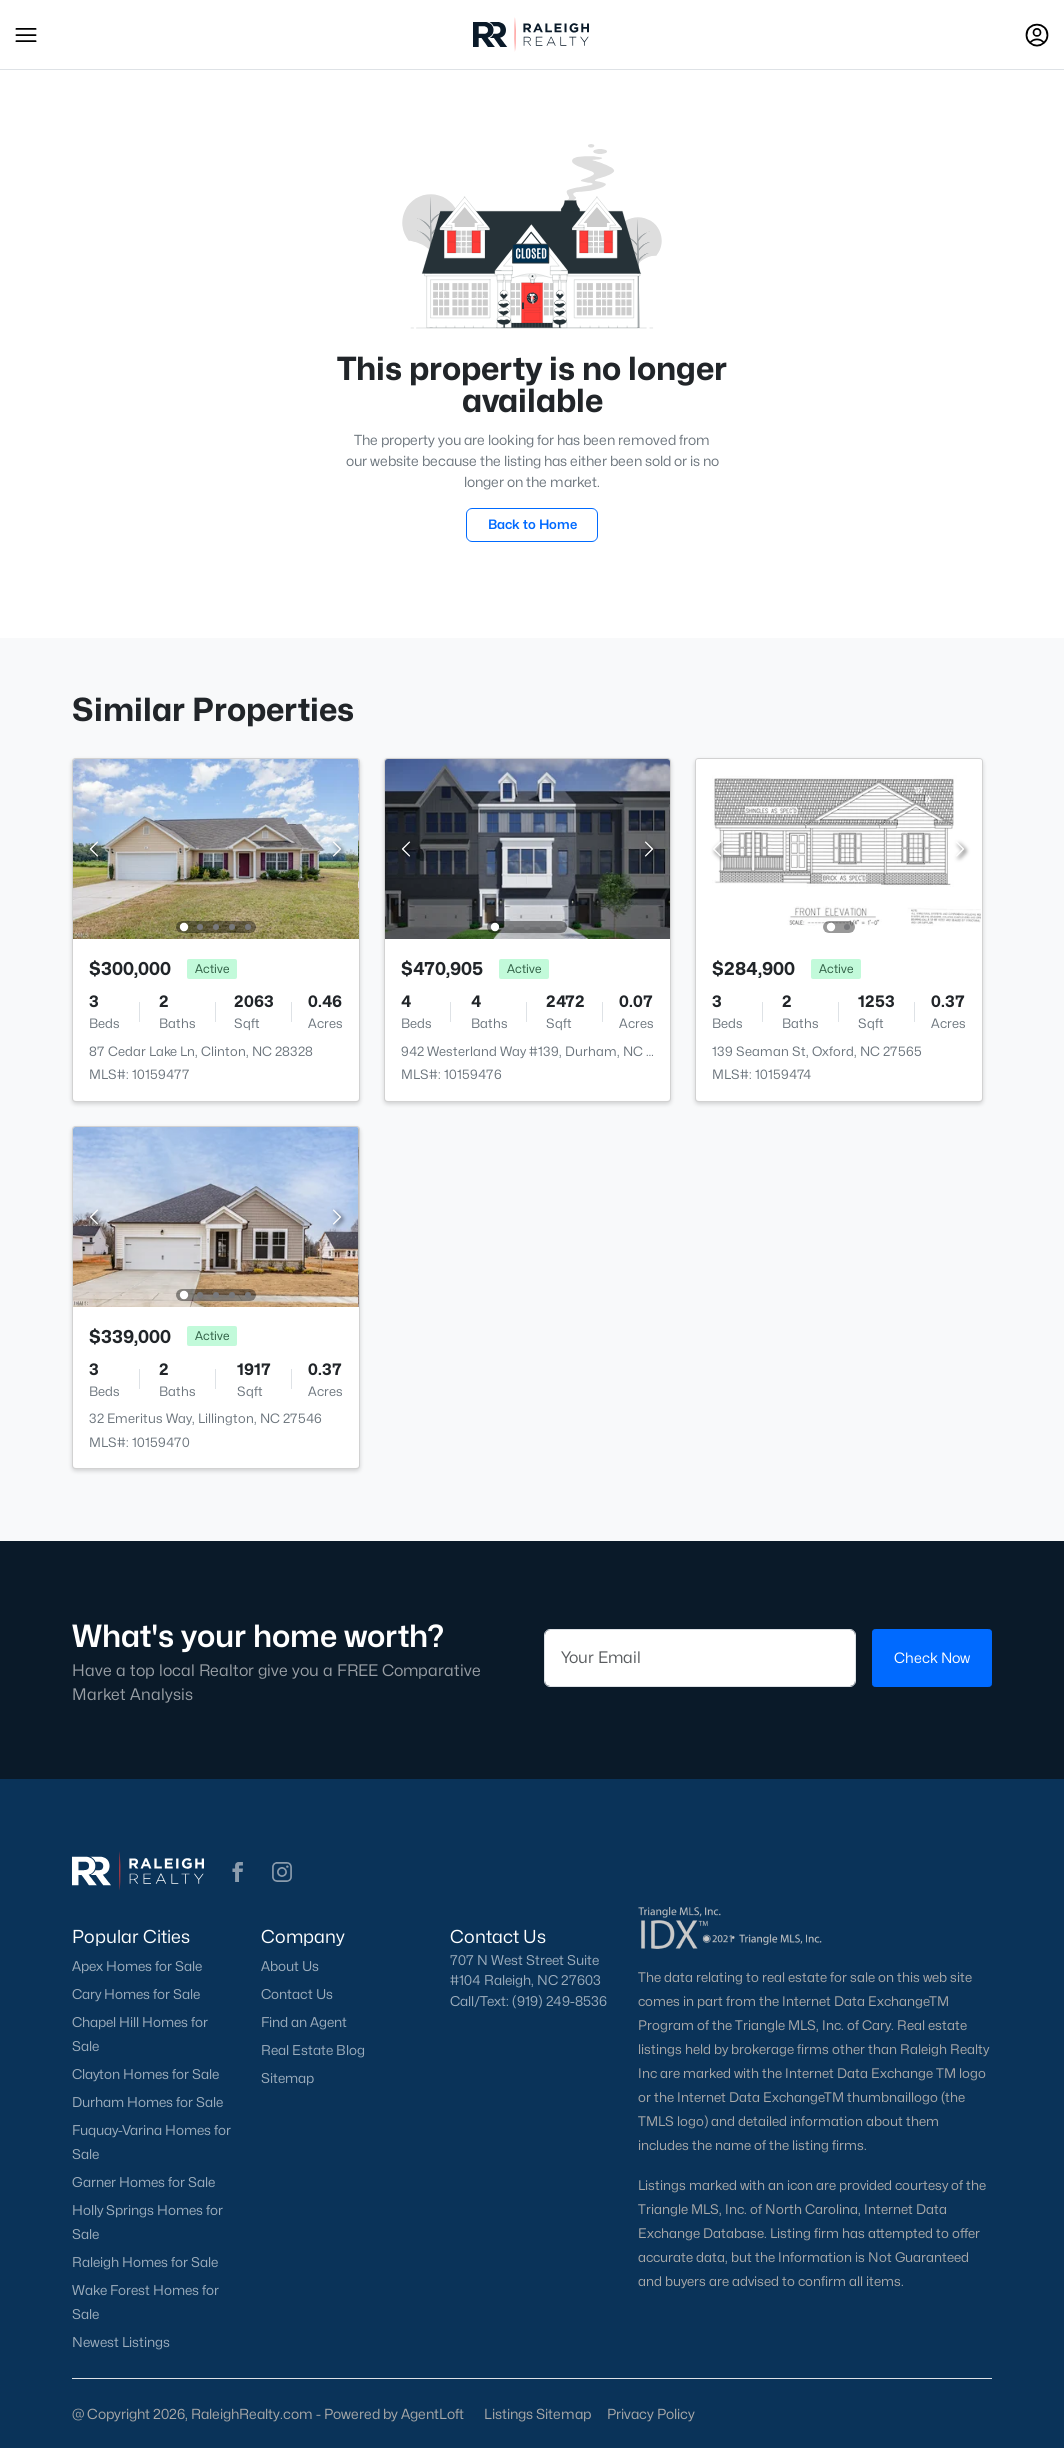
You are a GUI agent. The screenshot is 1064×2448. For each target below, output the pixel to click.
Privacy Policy (651, 2413)
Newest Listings (121, 2342)
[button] (26, 35)
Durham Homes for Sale (147, 2102)
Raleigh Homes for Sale (145, 2262)
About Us (290, 1966)
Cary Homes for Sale (136, 1994)
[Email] (700, 1658)
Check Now (932, 1657)
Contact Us (297, 1994)
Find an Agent (304, 2022)
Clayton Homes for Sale (145, 2074)
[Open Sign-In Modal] (1037, 35)
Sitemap (287, 2078)
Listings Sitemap (537, 2413)
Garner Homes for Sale (143, 2182)
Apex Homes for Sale (137, 1966)
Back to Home (532, 524)
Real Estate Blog (313, 2050)
